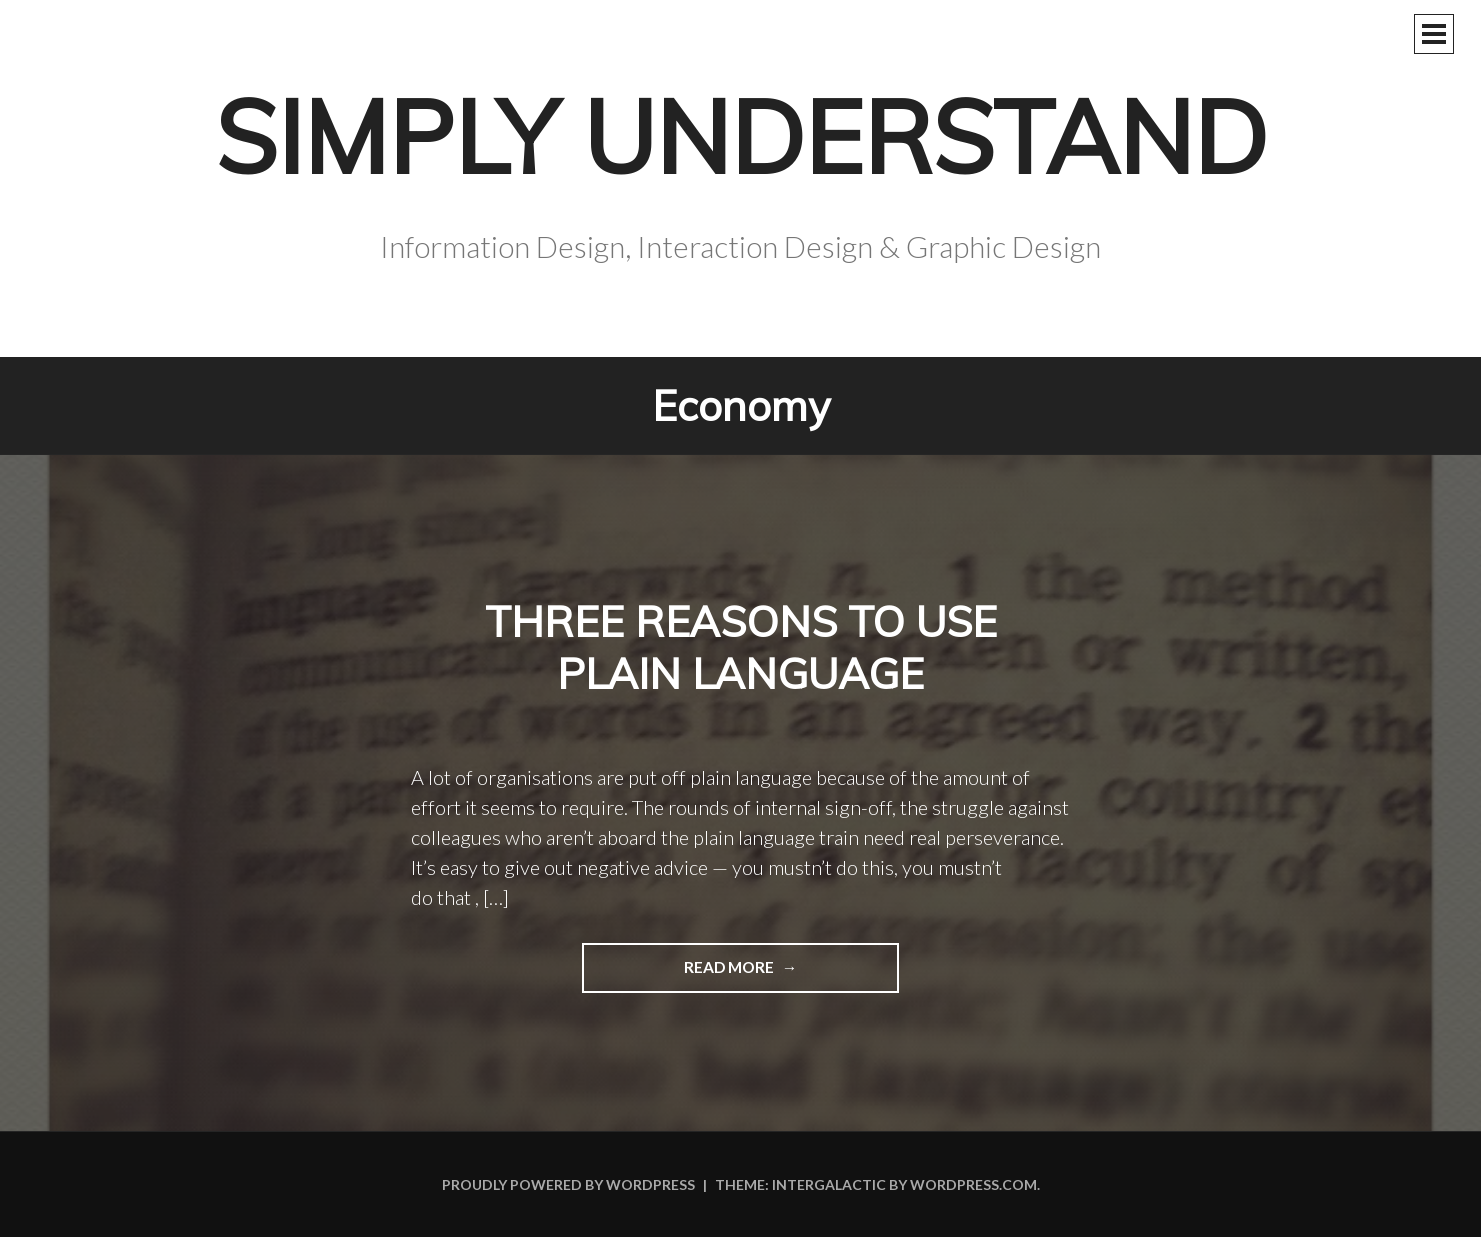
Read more (679, 974)
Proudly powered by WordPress (568, 1184)
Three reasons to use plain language (741, 647)
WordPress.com (973, 1184)
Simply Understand (741, 136)
